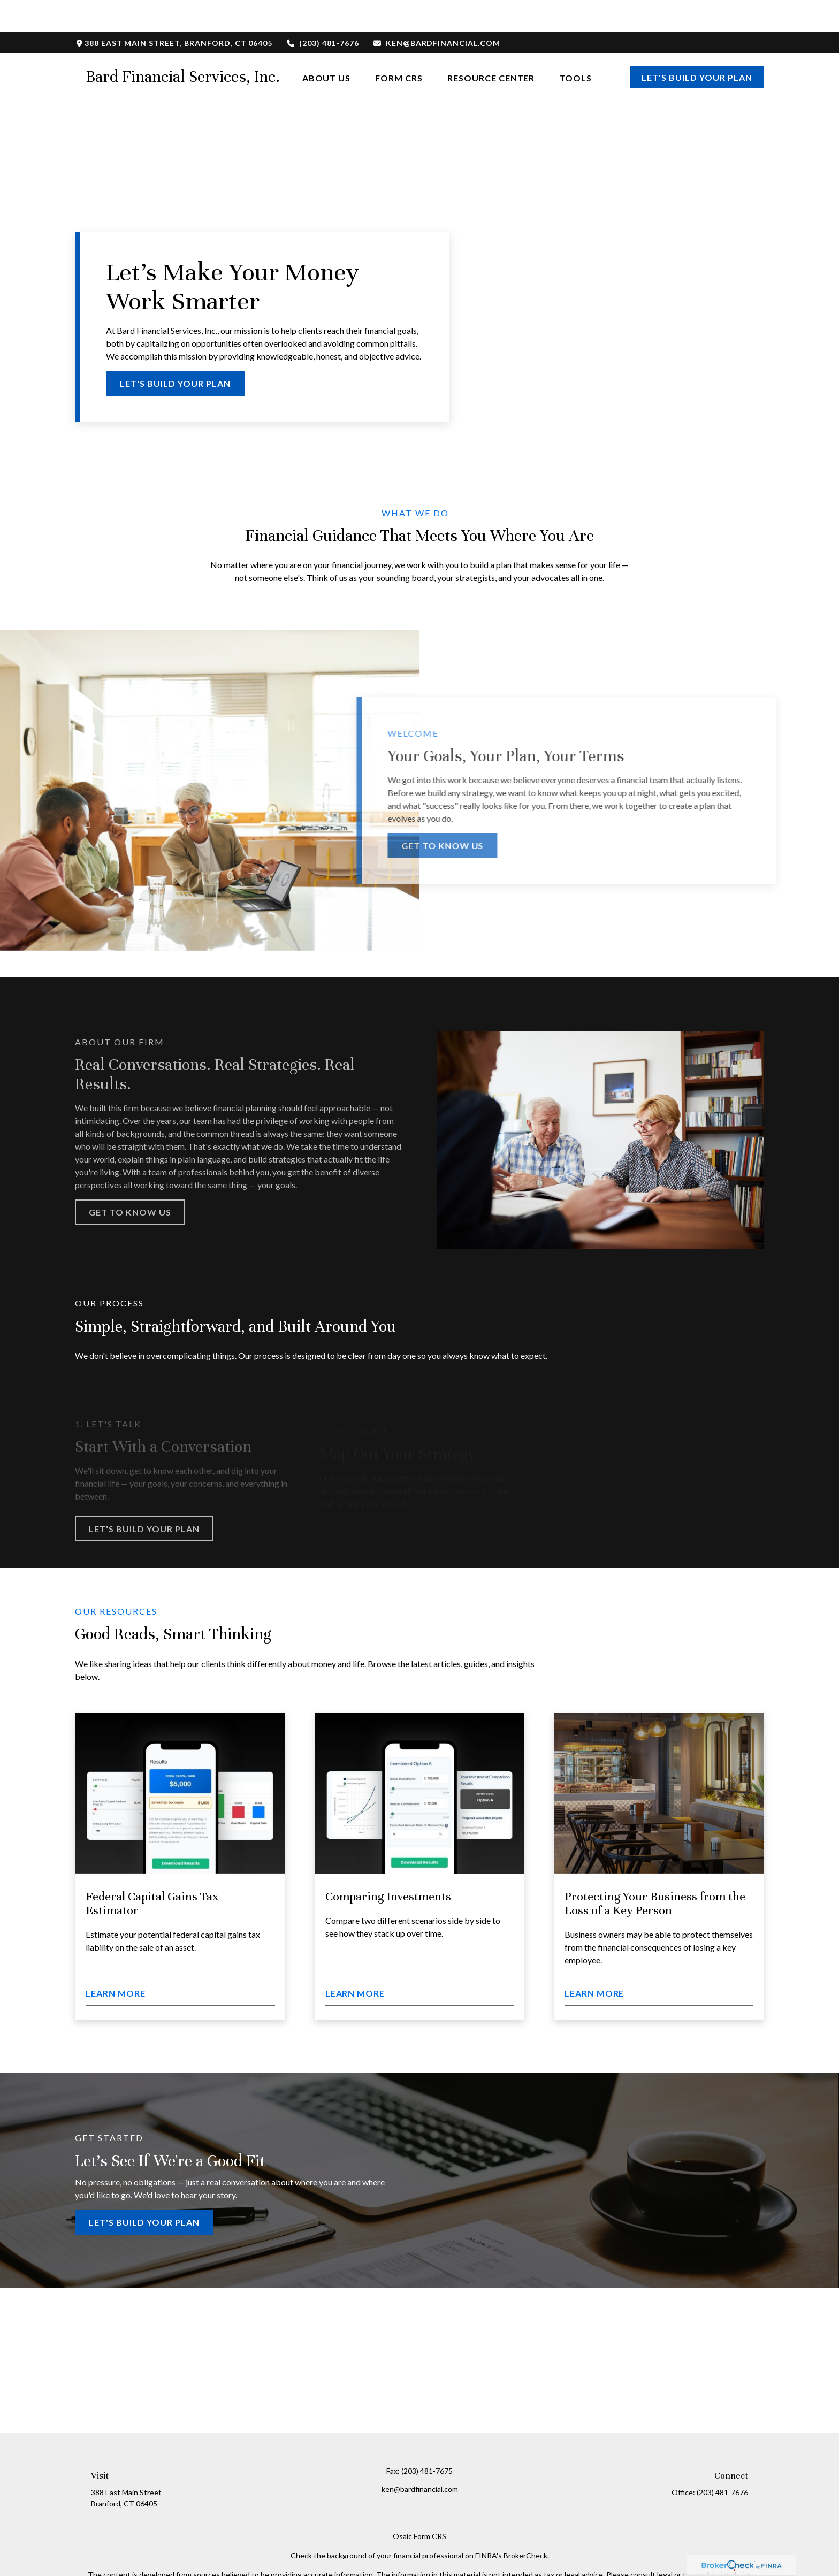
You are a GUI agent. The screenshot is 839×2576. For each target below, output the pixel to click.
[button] (326, 45)
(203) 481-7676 (322, 11)
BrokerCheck (525, 2523)
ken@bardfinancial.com (436, 11)
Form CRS (430, 2504)
